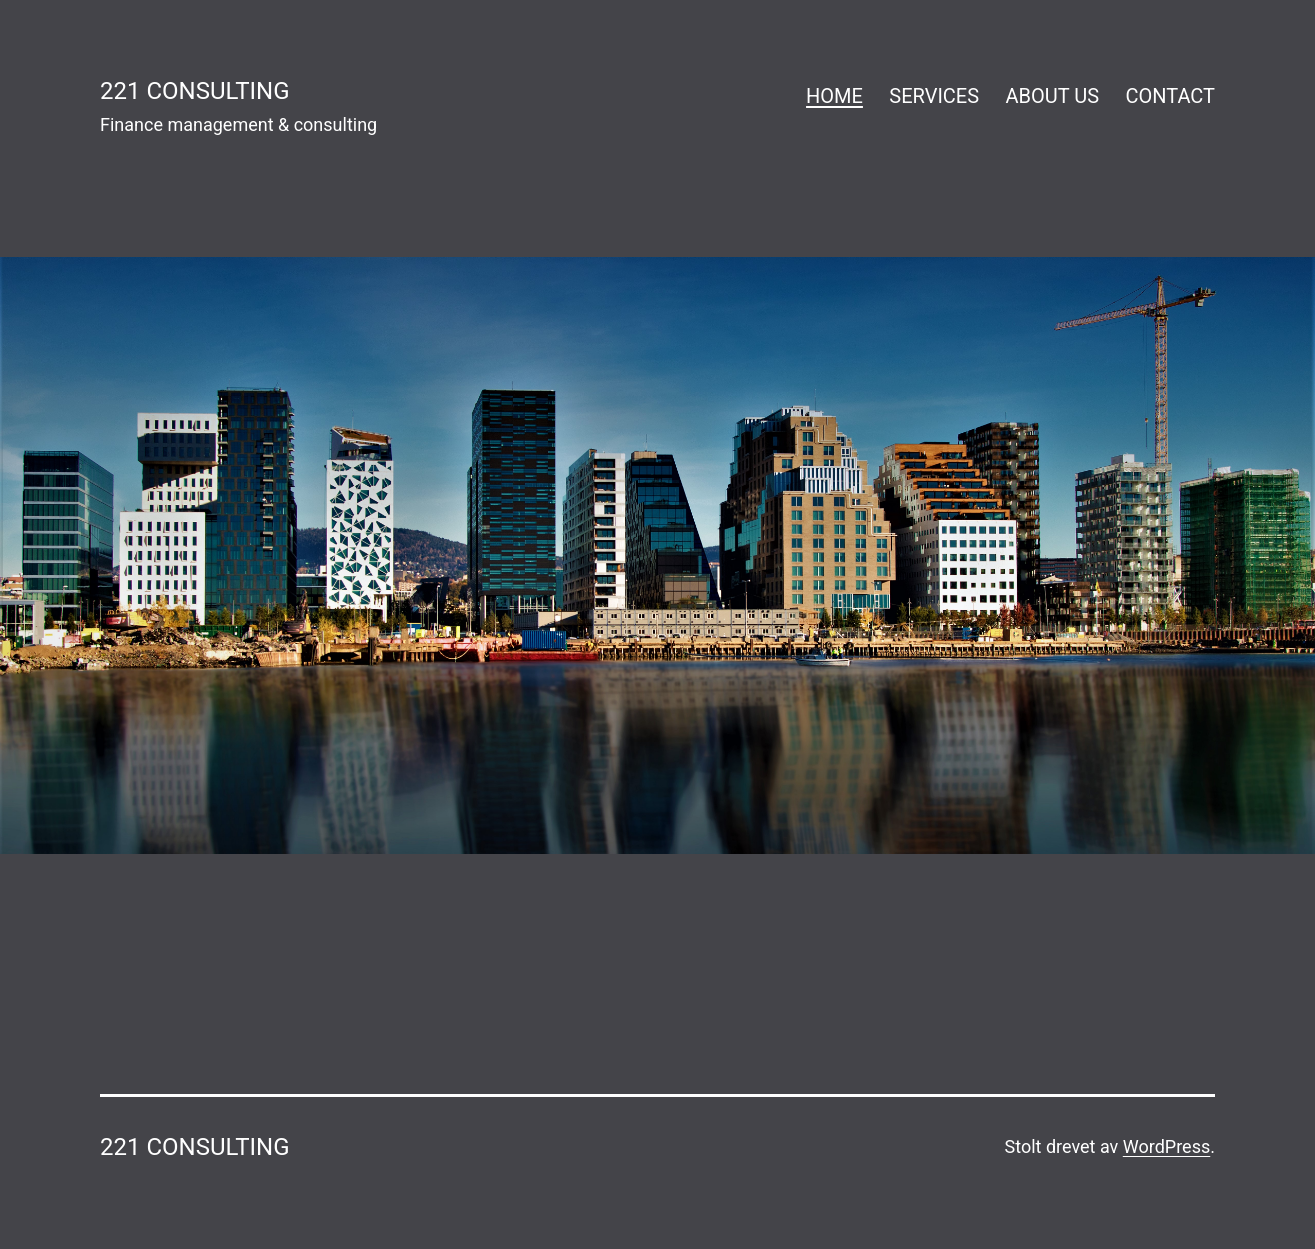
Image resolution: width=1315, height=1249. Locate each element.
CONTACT (1170, 96)
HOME (834, 96)
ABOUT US (1053, 96)
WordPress (1166, 1146)
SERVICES (934, 96)
